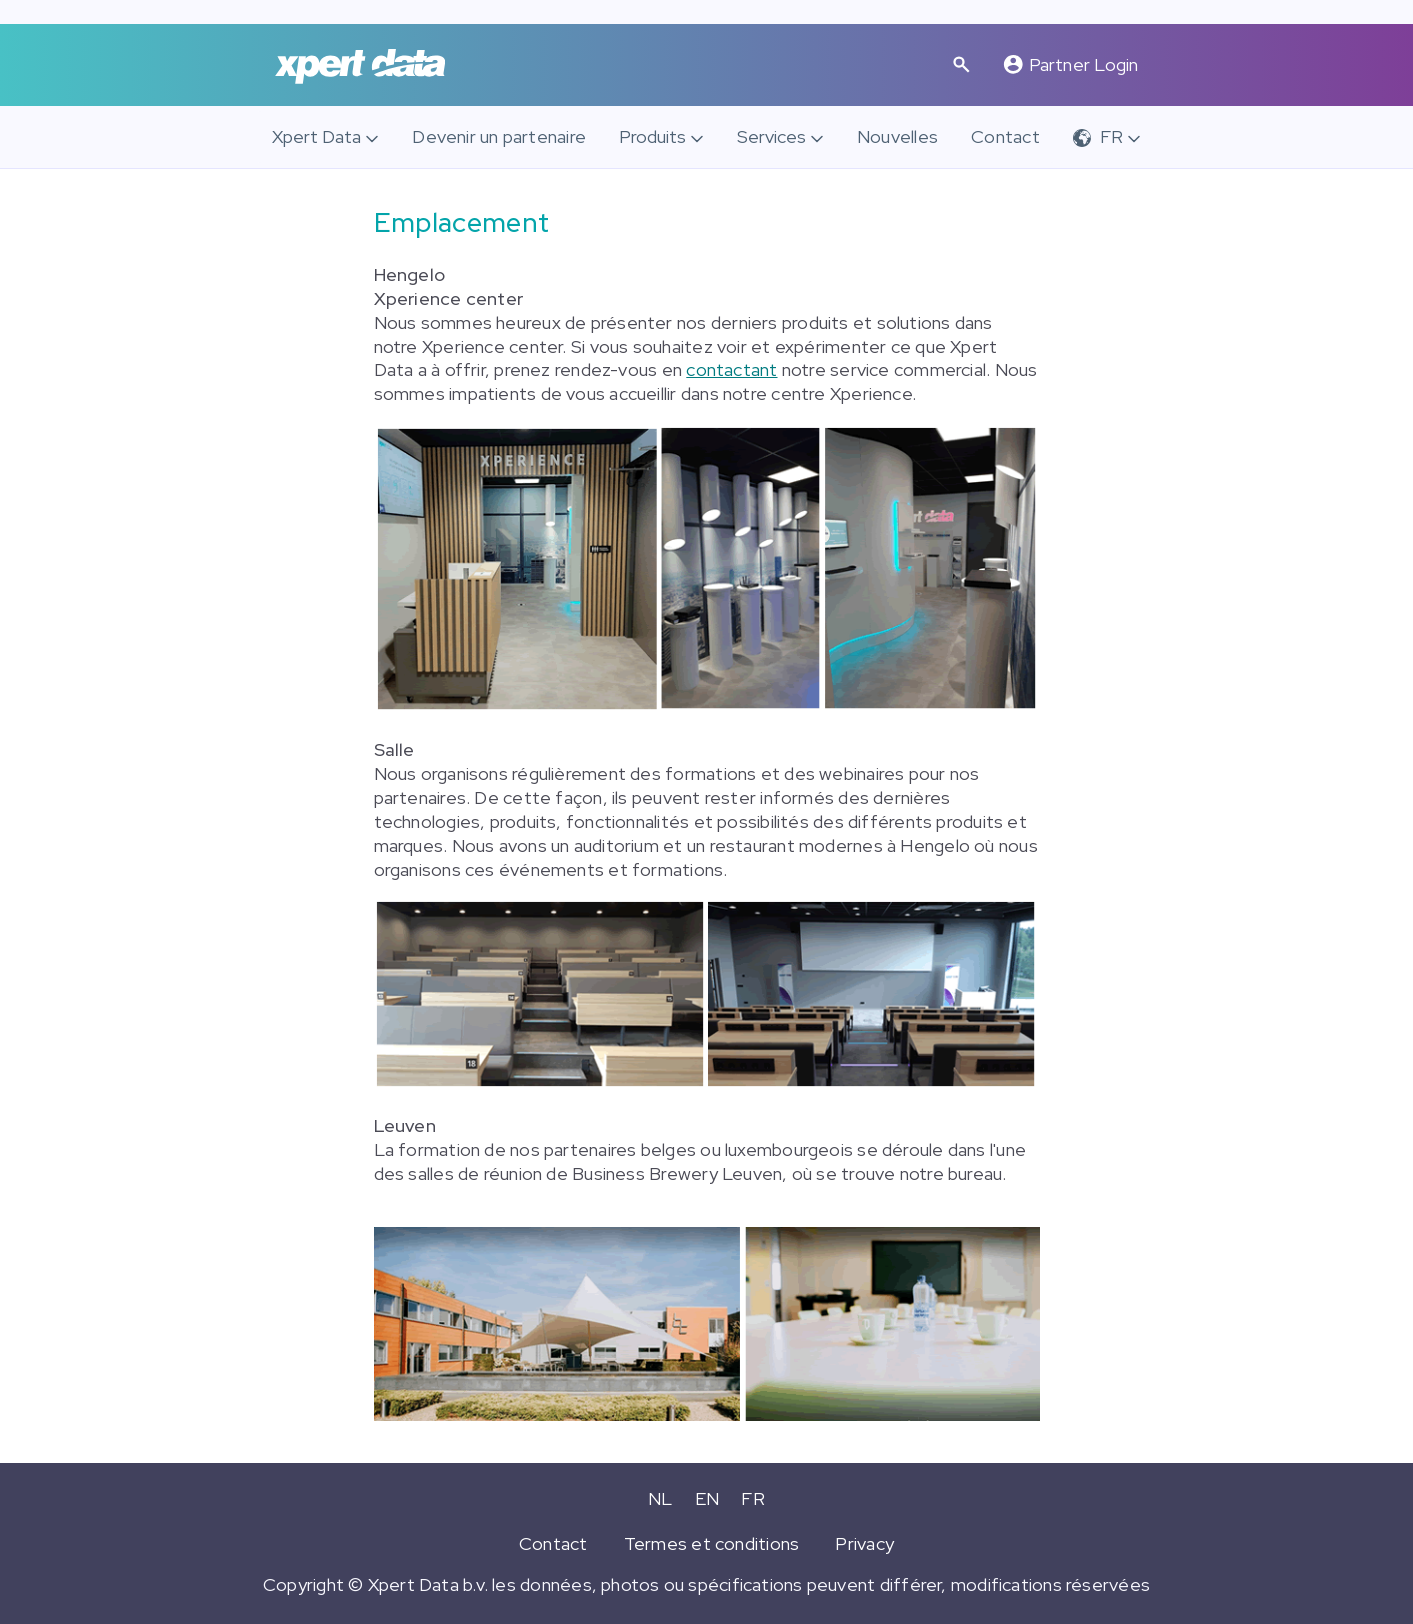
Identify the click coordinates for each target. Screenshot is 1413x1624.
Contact (1005, 136)
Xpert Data (316, 136)
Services (771, 136)
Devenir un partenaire (499, 136)
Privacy (864, 1543)
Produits (652, 136)
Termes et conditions (712, 1543)
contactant (731, 369)
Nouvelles (897, 136)
